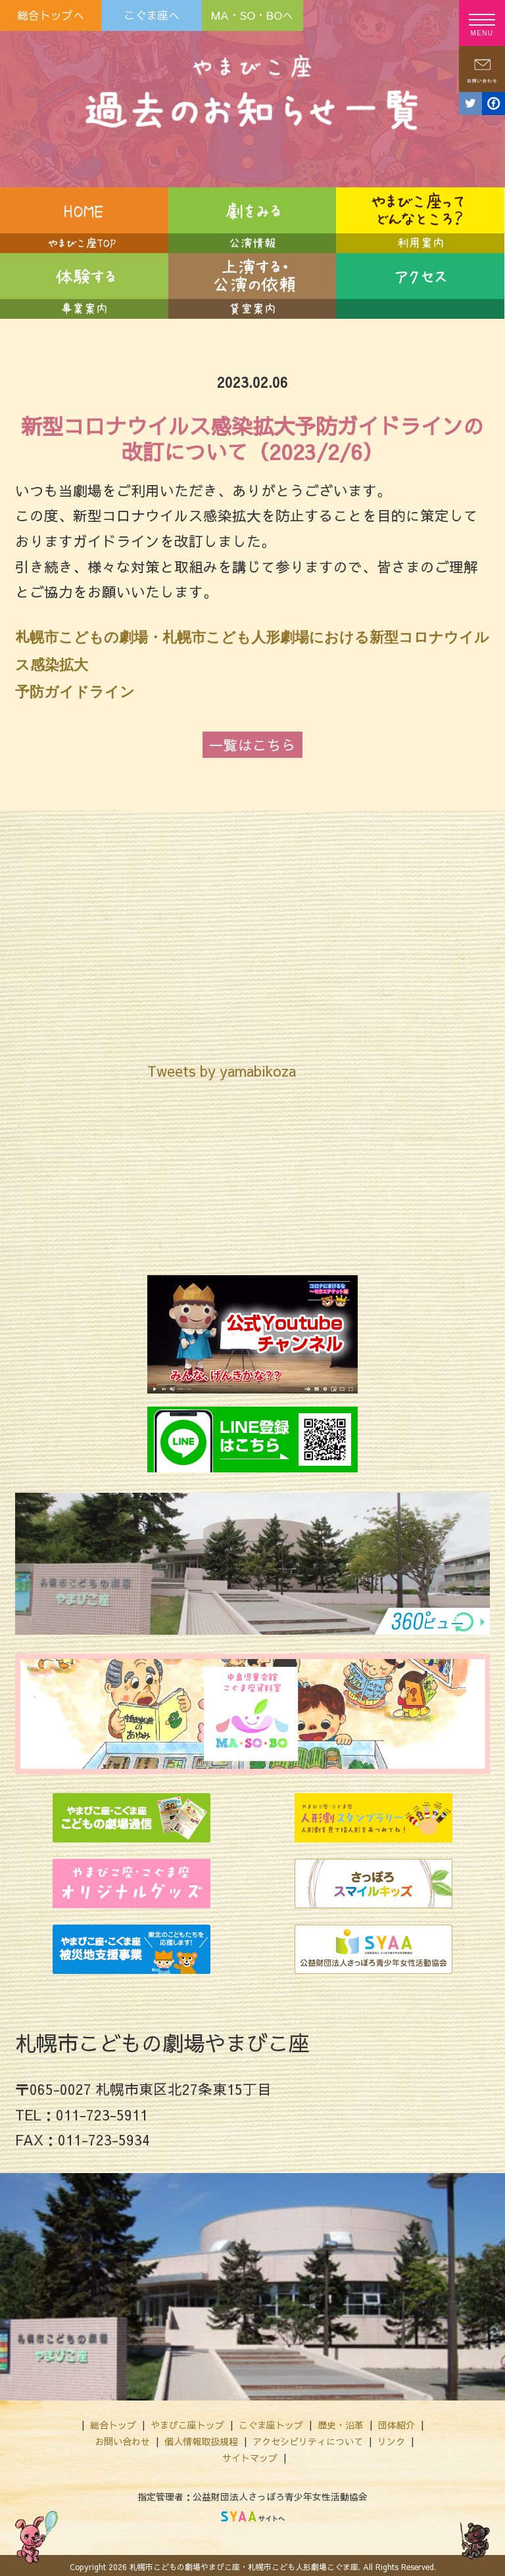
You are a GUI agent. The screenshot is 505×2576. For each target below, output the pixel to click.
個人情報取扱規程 (201, 2437)
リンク (391, 2437)
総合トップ (113, 2420)
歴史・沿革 (341, 2420)
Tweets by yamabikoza (221, 1067)
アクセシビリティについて (307, 2437)
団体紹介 (396, 2420)
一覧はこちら (252, 741)
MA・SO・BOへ (252, 15)
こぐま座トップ (271, 2420)
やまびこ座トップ (187, 2420)
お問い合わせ (122, 2437)
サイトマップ (249, 2453)
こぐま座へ (152, 15)
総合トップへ (50, 15)
